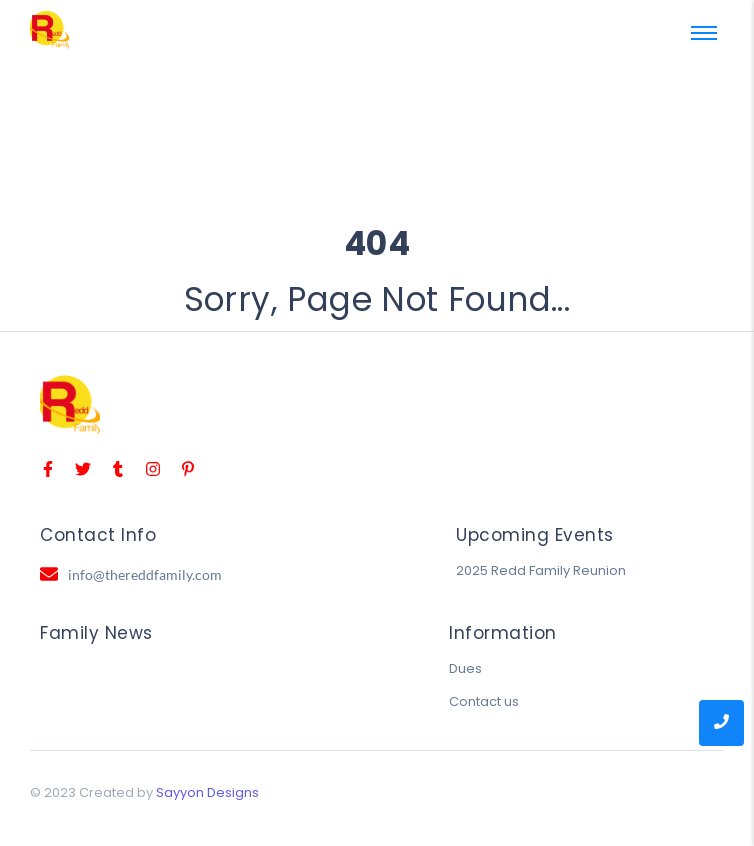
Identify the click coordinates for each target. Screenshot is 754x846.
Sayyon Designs (207, 792)
